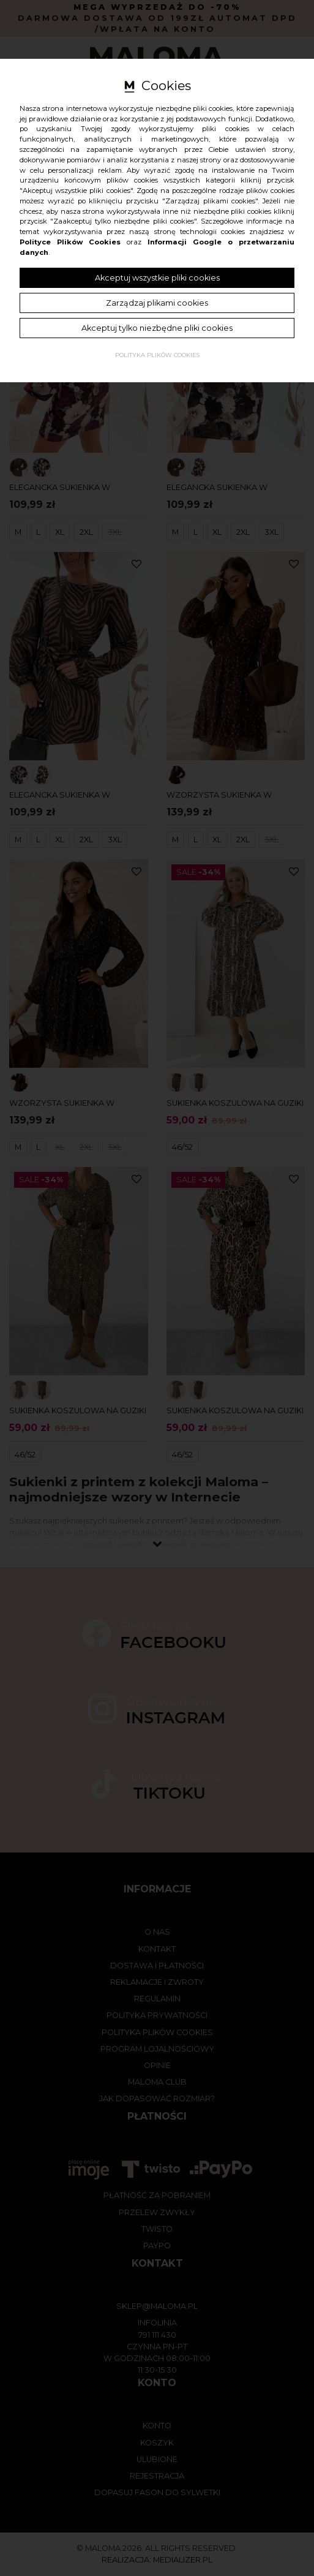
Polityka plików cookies (157, 355)
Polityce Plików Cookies (70, 242)
